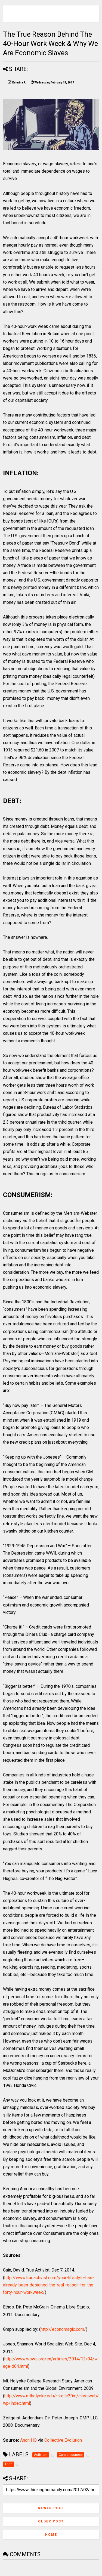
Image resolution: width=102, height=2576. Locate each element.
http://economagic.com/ (63, 2329)
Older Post (51, 2521)
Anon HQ (28, 2440)
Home (51, 2535)
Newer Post (51, 2508)
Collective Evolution (63, 2440)
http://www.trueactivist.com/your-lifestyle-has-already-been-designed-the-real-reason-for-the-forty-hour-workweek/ (49, 2285)
